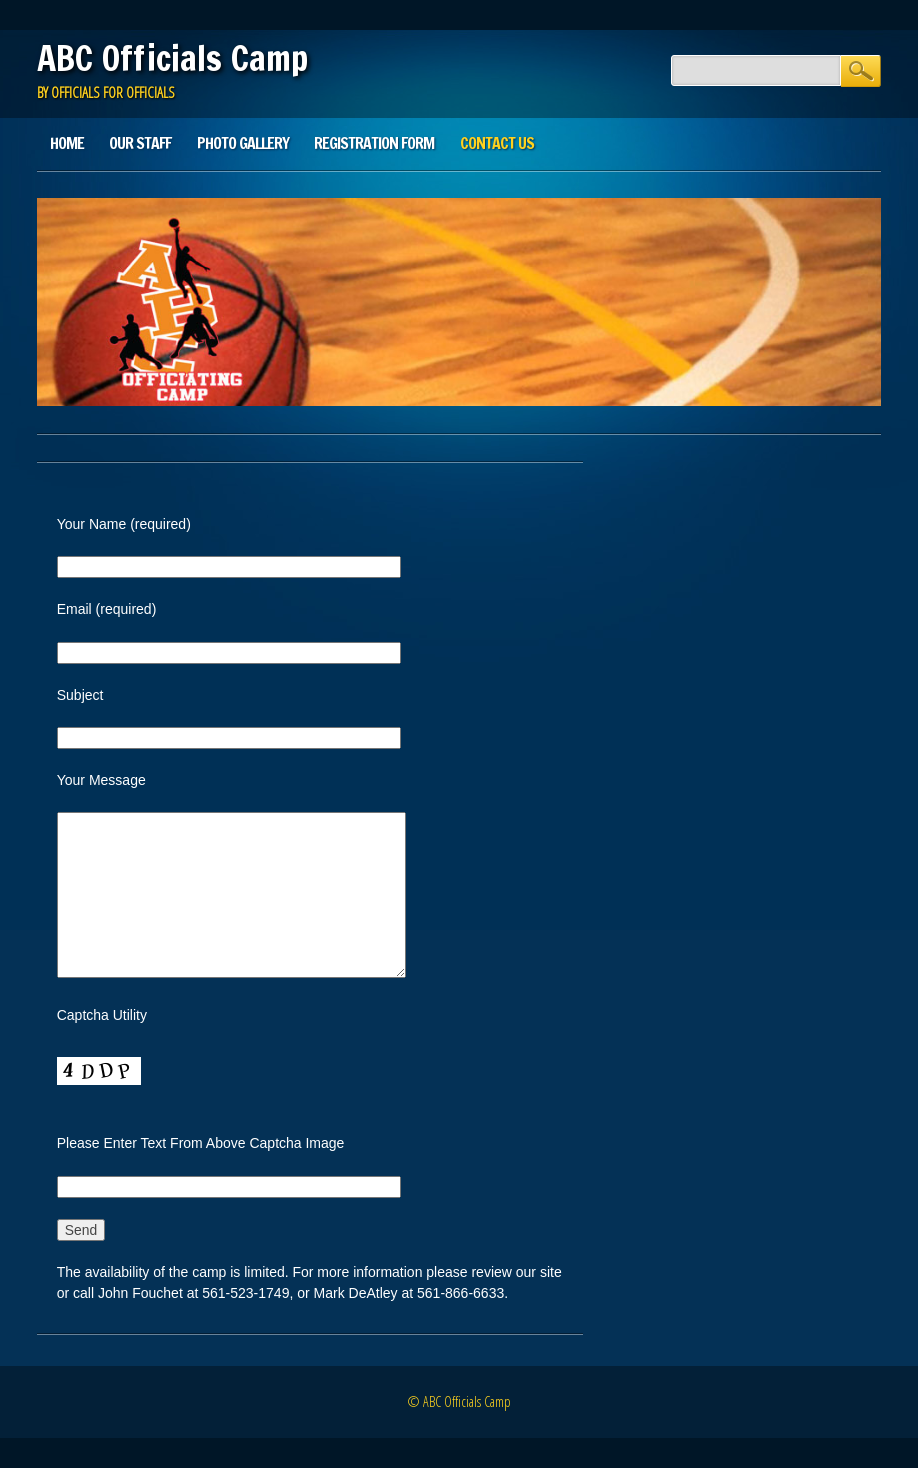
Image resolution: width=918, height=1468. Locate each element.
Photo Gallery (243, 143)
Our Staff (140, 143)
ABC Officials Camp (172, 58)
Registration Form (374, 143)
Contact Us (497, 143)
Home (67, 143)
